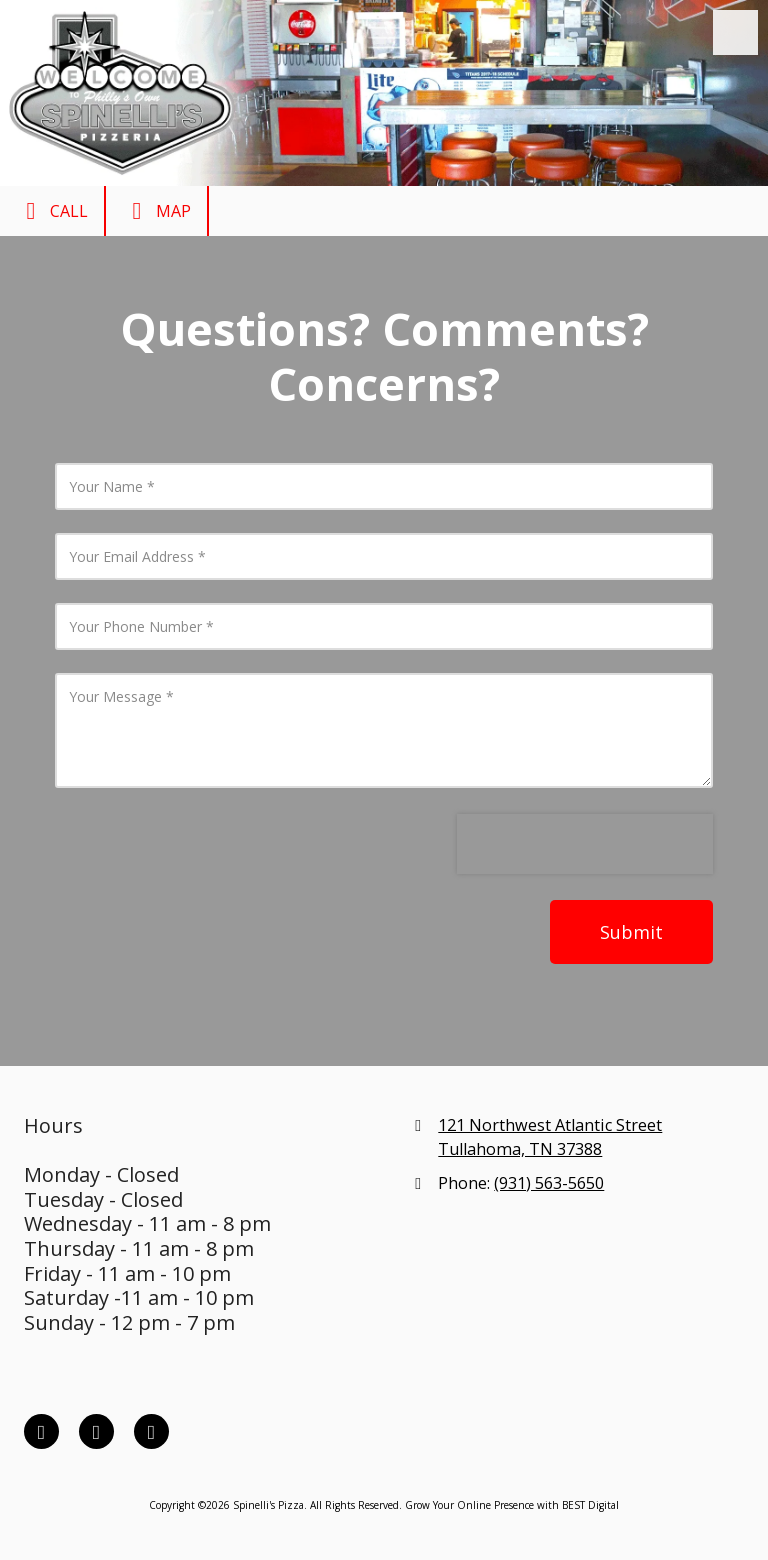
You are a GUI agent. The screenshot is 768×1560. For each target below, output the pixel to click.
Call (52, 211)
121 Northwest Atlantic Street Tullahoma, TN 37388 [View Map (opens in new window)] (550, 1137)
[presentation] (585, 844)
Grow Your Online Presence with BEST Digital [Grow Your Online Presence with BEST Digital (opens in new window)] (512, 1505)
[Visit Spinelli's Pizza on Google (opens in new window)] (151, 1431)
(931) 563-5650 (549, 1183)
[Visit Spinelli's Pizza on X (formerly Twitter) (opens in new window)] (96, 1431)
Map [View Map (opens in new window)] (156, 211)
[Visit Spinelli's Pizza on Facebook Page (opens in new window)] (41, 1431)
